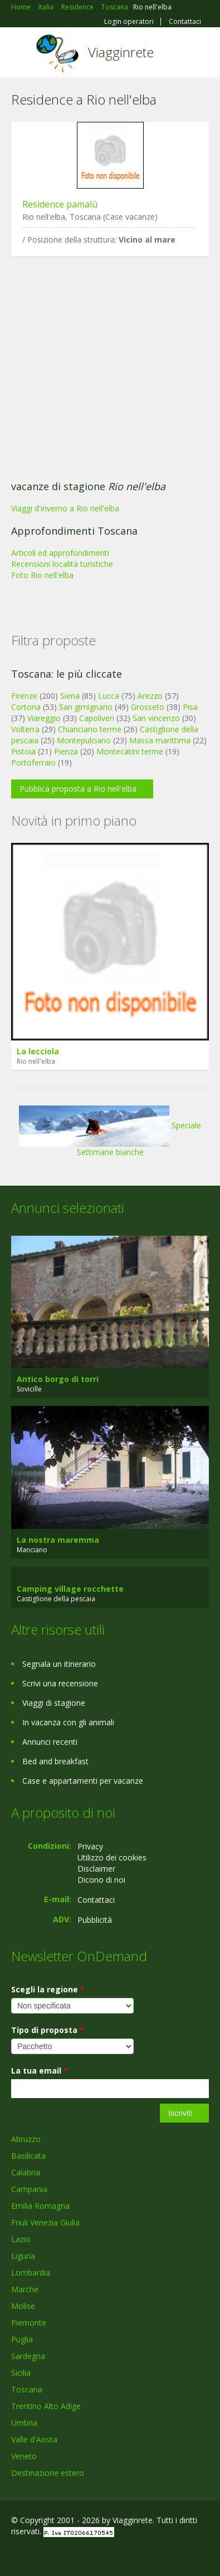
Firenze (24, 695)
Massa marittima (159, 740)
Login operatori (129, 22)
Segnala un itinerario (59, 1664)
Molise (23, 2306)
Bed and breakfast (55, 1761)
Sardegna (28, 2356)
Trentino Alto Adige (46, 2406)
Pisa (190, 707)
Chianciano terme (89, 729)
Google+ (38, 2555)
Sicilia (21, 2372)
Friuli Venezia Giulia (45, 2222)
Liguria (23, 2256)
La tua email (39, 2070)
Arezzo (150, 695)
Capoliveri (96, 718)
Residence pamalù (59, 204)
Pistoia (23, 751)
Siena (70, 695)
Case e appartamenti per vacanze (82, 1780)
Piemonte (28, 2322)
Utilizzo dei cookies (111, 1857)
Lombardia (30, 2272)
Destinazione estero (47, 2473)
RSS (92, 2555)
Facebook (14, 2555)
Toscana (26, 2389)
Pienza (66, 751)
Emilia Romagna (40, 2205)
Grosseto (147, 707)
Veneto (24, 2456)
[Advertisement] (104, 371)
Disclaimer (96, 1868)
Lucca (108, 695)
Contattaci (185, 22)
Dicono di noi (101, 1879)
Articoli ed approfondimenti (60, 552)
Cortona (26, 707)
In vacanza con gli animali (68, 1722)
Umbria (24, 2422)
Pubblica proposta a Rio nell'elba (77, 788)
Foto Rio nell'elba (42, 575)
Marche (24, 2289)
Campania (29, 2189)
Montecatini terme (129, 751)
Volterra (25, 729)
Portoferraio (33, 762)
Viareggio (44, 718)
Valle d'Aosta (34, 2439)
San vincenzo (156, 718)
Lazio (21, 2239)
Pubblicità (94, 1919)
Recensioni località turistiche (62, 564)
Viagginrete (121, 52)
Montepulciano (84, 740)
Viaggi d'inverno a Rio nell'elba (65, 508)
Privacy (90, 1846)
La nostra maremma (58, 1539)
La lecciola (38, 1051)
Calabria (25, 2172)
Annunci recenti (49, 1741)
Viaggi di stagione (53, 1702)
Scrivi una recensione (60, 1683)
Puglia (22, 2339)
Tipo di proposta (47, 2030)
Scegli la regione (48, 1989)
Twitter (65, 2555)
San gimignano (86, 707)
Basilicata (28, 2155)
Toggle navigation (21, 53)
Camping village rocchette (70, 1588)
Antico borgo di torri (58, 1379)
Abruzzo (26, 2139)
